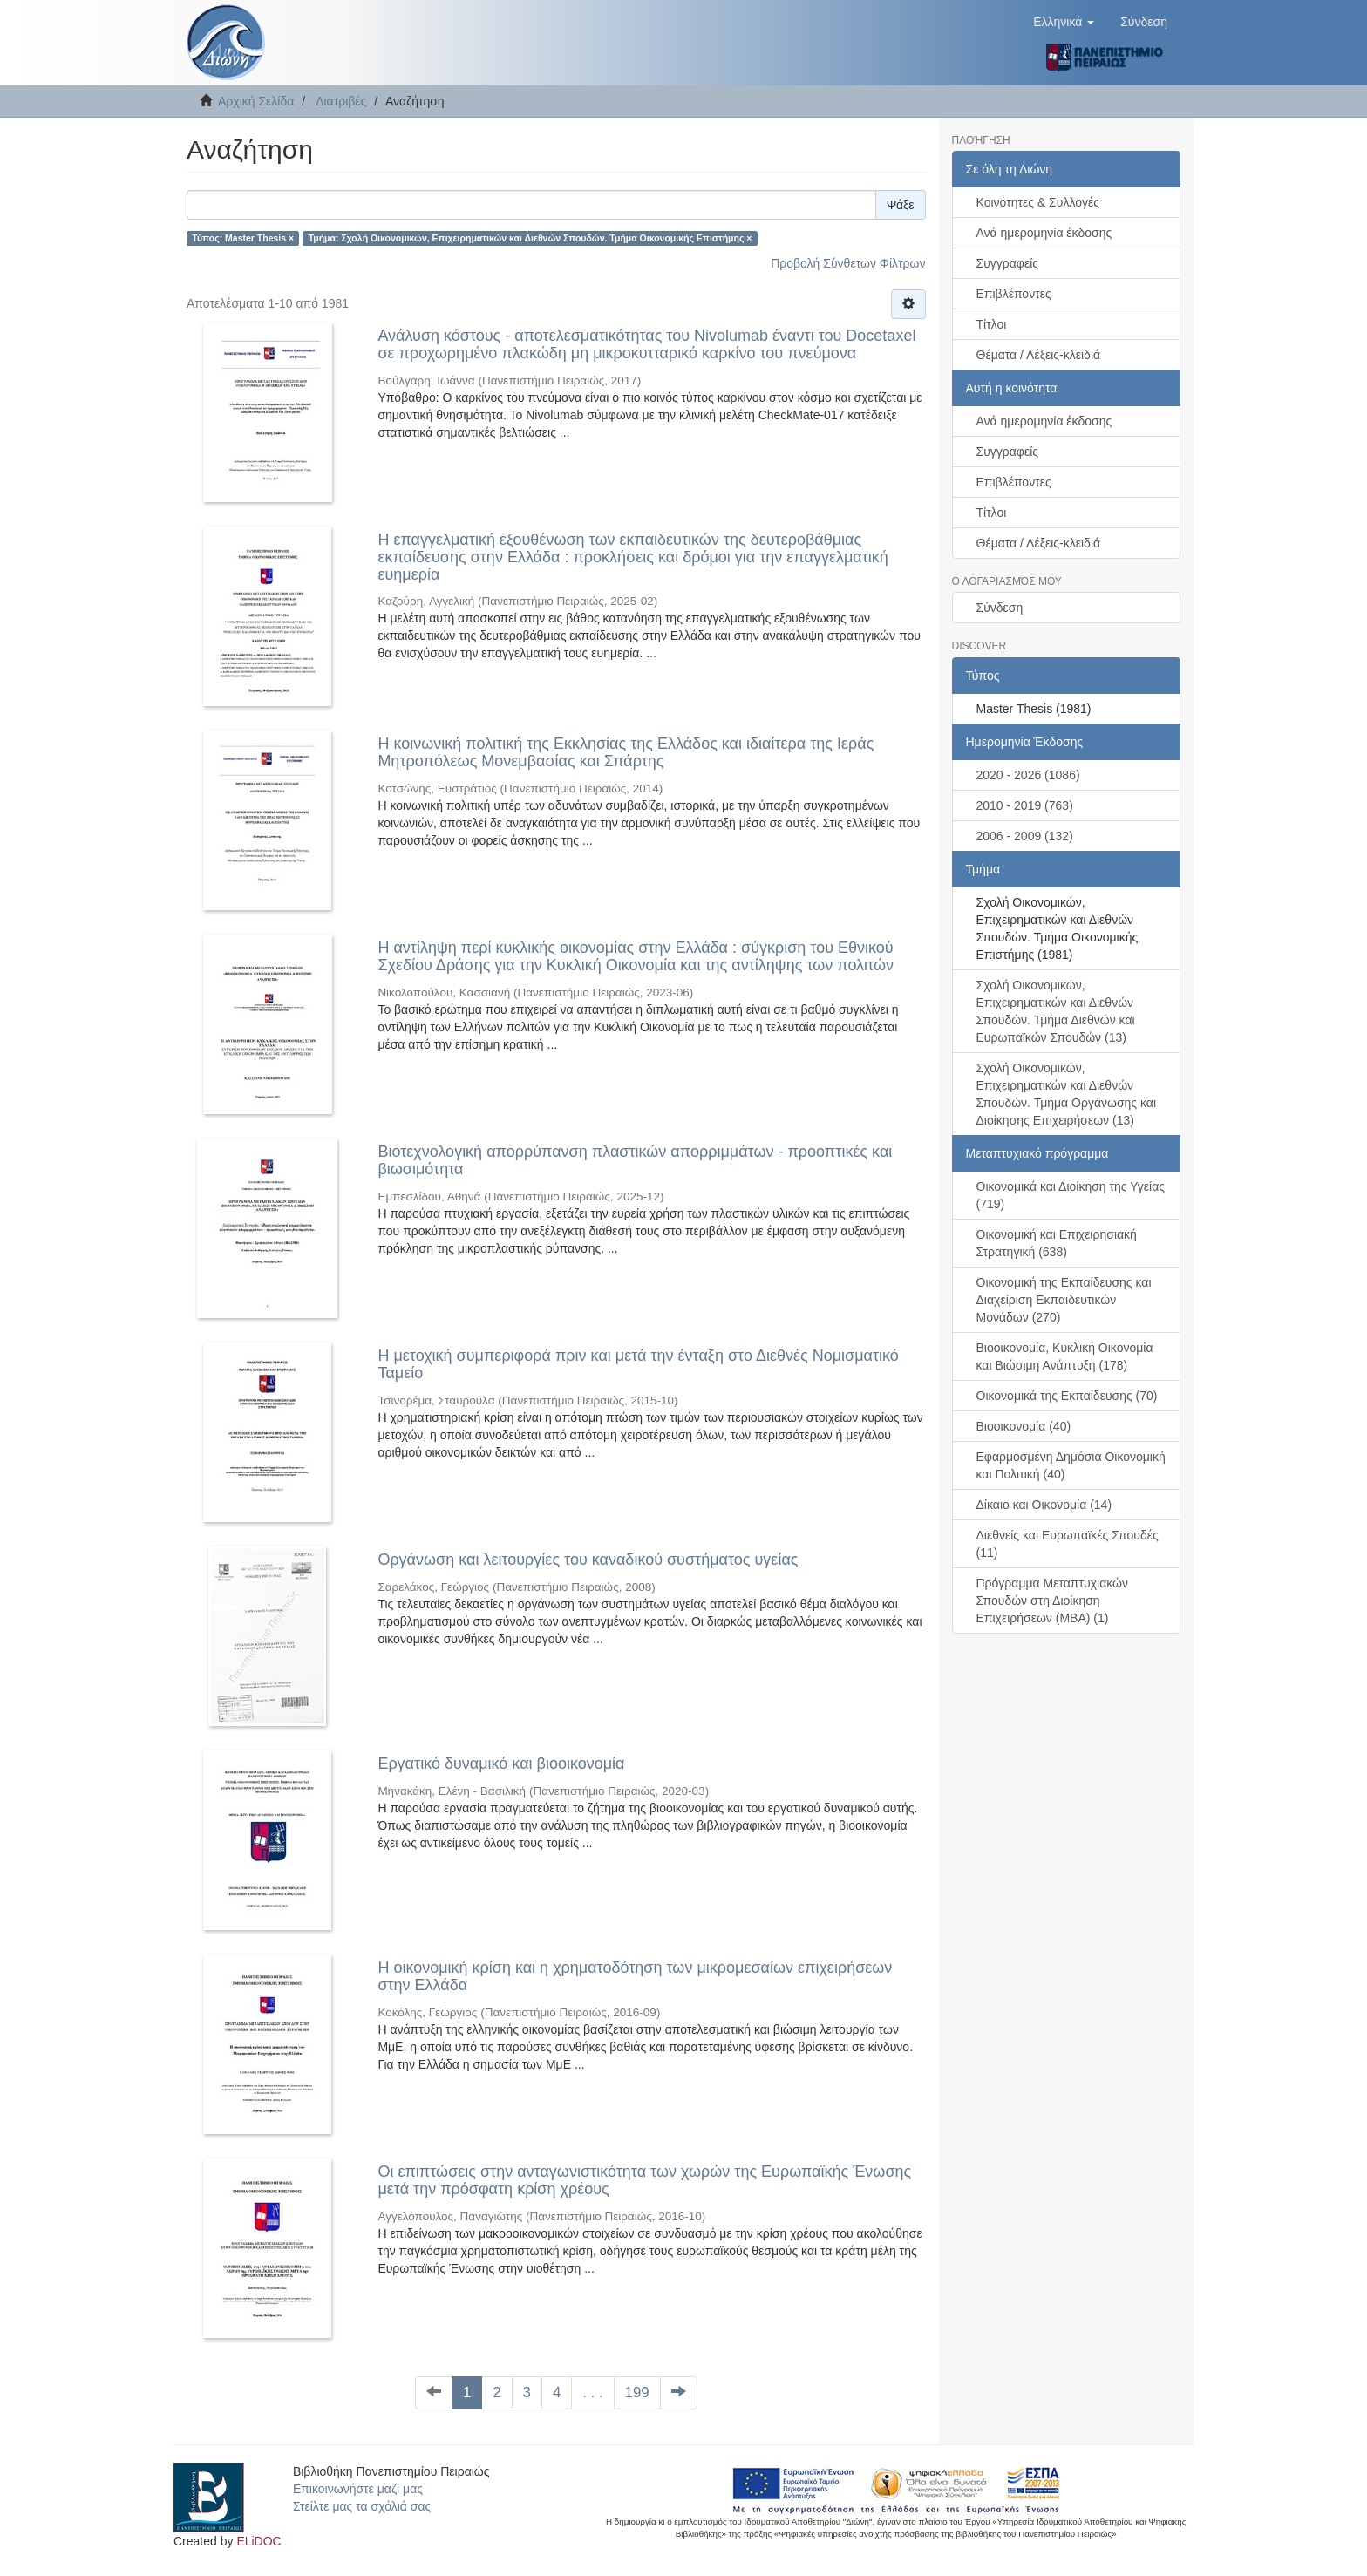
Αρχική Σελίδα (256, 101)
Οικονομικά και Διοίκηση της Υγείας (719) (1071, 1195)
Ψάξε (901, 205)
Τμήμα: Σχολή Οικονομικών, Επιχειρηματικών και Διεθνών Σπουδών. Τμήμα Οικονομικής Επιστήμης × (530, 238)
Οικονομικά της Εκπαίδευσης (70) (1067, 1396)
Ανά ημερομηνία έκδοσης (1044, 233)
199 (637, 2392)
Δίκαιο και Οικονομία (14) (1044, 1505)
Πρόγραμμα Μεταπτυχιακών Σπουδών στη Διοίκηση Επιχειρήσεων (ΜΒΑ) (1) (1052, 1600)
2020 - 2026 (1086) (1028, 775)
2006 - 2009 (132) (1024, 836)
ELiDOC (258, 2541)
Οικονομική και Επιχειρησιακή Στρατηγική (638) (1056, 1243)
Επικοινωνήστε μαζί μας (358, 2489)
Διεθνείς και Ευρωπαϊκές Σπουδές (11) (1067, 1544)
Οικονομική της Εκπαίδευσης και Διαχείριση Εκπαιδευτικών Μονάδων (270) (1064, 1299)
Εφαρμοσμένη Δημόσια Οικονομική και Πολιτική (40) (1071, 1465)
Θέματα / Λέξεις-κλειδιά (1038, 355)
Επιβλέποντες (1013, 294)
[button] (1063, 22)
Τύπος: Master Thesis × (243, 238)
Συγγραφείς (1007, 263)
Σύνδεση (1000, 608)
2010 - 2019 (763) (1024, 805)
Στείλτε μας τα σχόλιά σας (362, 2506)
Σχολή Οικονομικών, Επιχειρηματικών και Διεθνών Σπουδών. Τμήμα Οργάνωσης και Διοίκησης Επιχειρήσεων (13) (1066, 1094)
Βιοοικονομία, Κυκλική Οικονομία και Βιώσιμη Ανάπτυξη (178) (1064, 1356)
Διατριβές (341, 101)
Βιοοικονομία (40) (1023, 1426)
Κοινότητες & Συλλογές (1037, 202)
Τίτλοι (991, 324)
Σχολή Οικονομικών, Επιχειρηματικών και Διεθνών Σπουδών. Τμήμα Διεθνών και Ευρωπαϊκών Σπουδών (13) (1055, 1011)
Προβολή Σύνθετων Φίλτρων (848, 263)
